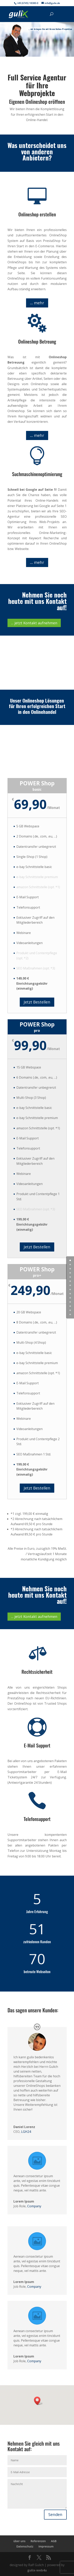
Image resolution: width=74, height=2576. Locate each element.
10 (70, 1302)
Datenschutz (24, 2546)
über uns (19, 2541)
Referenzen (38, 2541)
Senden (55, 2514)
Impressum (45, 2546)
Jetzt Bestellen (37, 1002)
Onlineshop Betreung (37, 341)
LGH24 (26, 2131)
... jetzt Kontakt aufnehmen (34, 623)
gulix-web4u (37, 2570)
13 (70, 1314)
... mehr (37, 303)
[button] (38, 2401)
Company (34, 2206)
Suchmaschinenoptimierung (37, 473)
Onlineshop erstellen (37, 214)
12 (70, 1310)
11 (70, 1306)
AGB (53, 2541)
